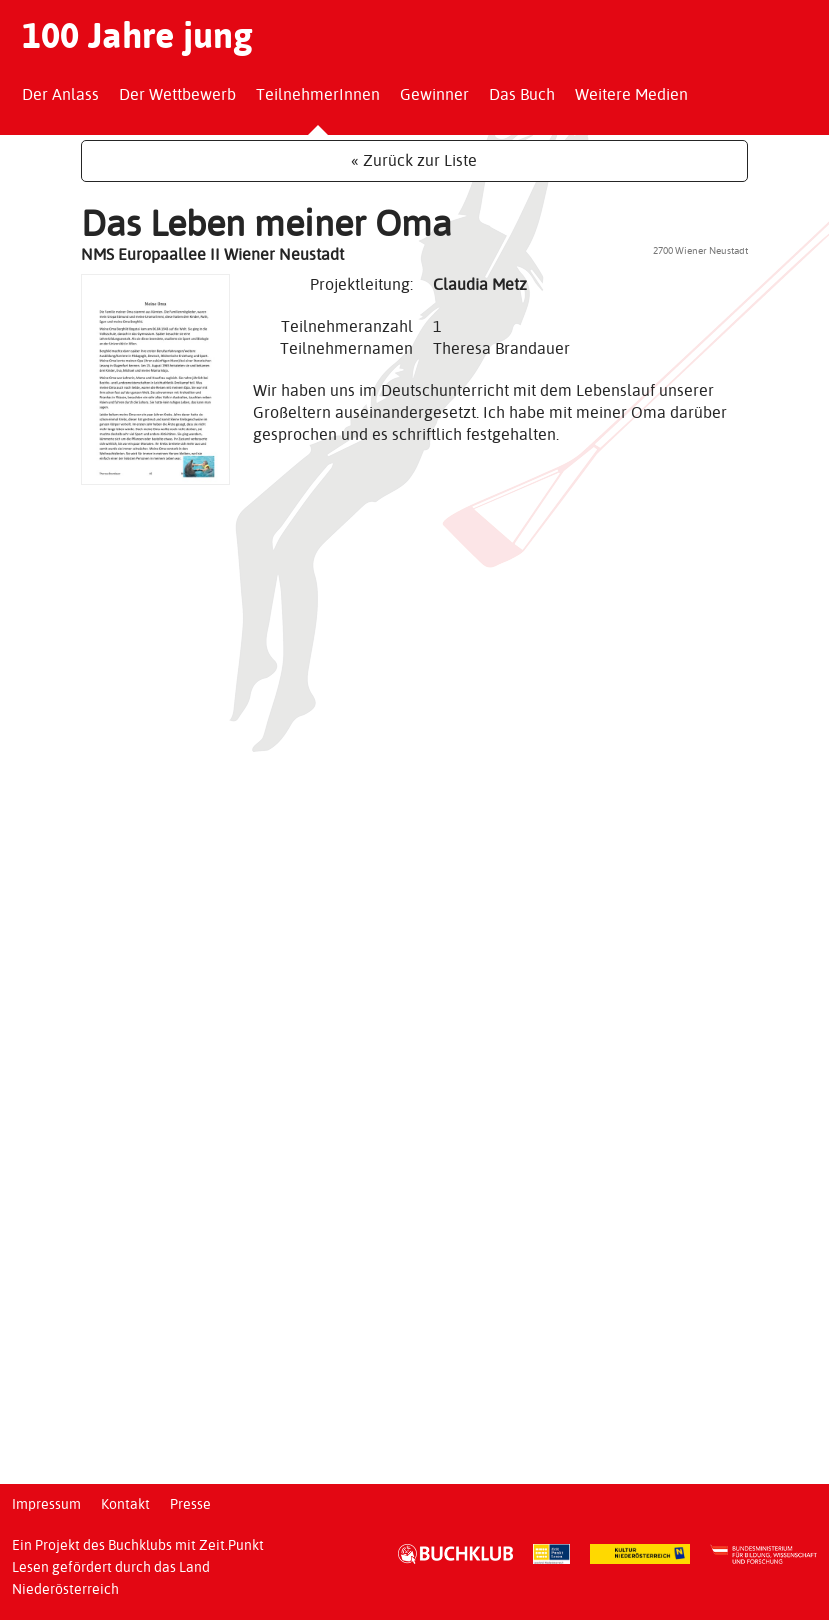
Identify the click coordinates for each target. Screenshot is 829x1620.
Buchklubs (140, 1545)
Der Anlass (60, 94)
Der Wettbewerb (177, 94)
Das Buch (522, 94)
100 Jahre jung (137, 34)
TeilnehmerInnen (318, 94)
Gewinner (434, 94)
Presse (190, 1504)
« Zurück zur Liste (414, 160)
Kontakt (125, 1504)
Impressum (46, 1504)
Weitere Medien (631, 94)
